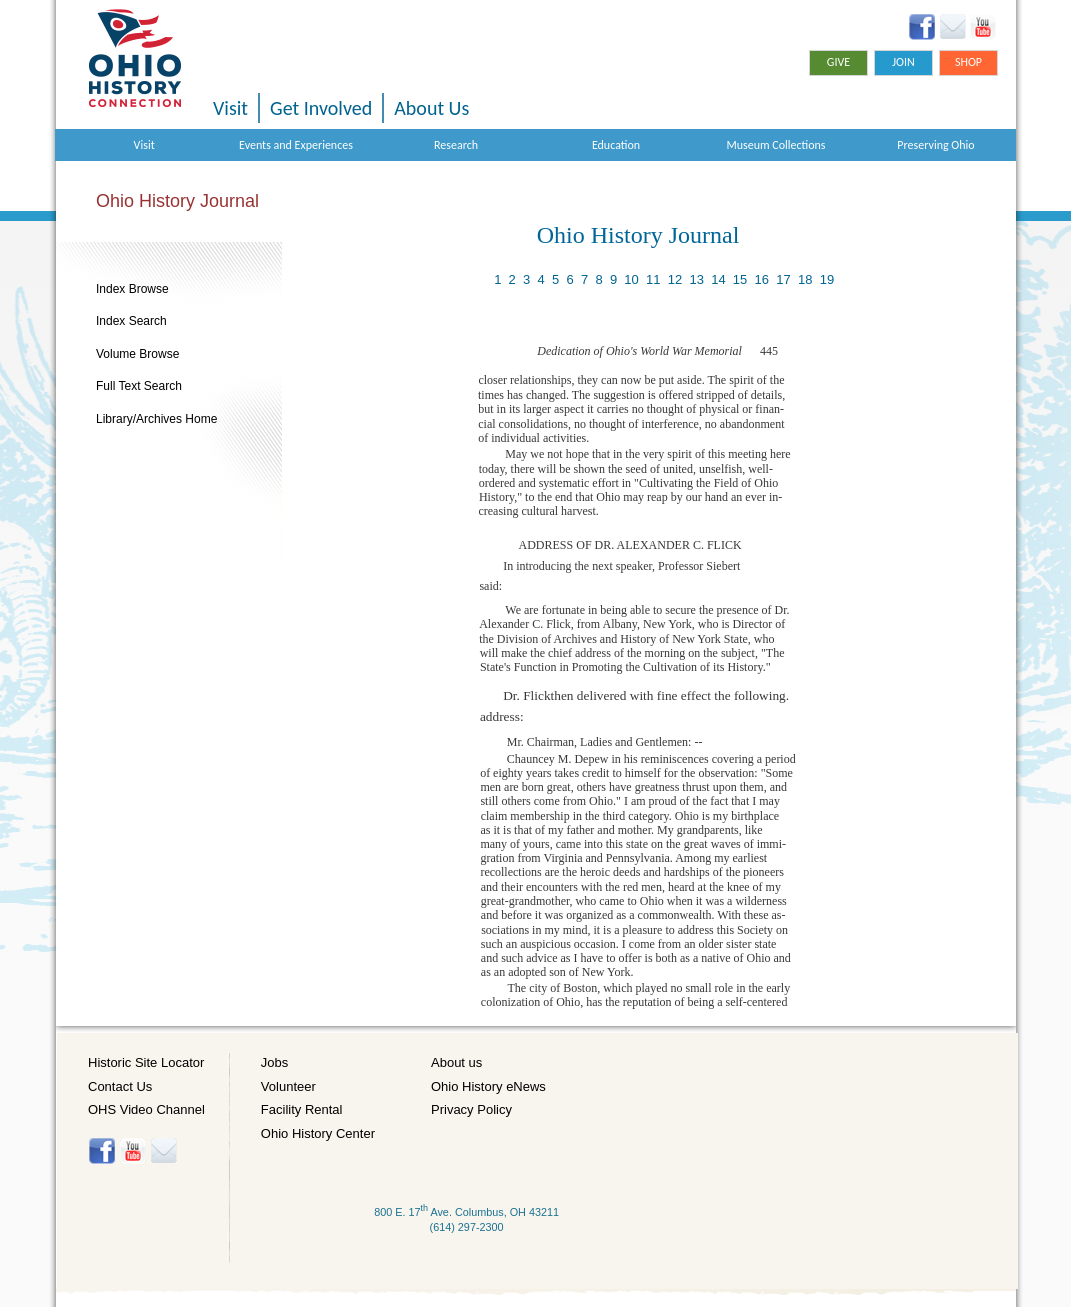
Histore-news (163, 1151)
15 (740, 279)
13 (696, 279)
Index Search (131, 321)
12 (675, 279)
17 (783, 279)
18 (805, 279)
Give (838, 62)
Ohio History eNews (488, 1086)
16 (762, 279)
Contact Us (120, 1086)
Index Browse (132, 289)
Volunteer (288, 1086)
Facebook (922, 27)
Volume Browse (137, 354)
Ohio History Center (318, 1133)
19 (827, 279)
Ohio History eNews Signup (952, 27)
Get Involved (321, 108)
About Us (431, 108)
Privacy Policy (471, 1109)
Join (903, 62)
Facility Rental (302, 1109)
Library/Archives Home (156, 419)
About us (456, 1062)
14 (718, 279)
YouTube (982, 27)
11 (653, 279)
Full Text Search (139, 386)
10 (631, 279)
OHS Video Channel (146, 1109)
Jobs (274, 1062)
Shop (968, 62)
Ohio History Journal (177, 201)
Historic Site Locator (146, 1062)
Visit (230, 108)
